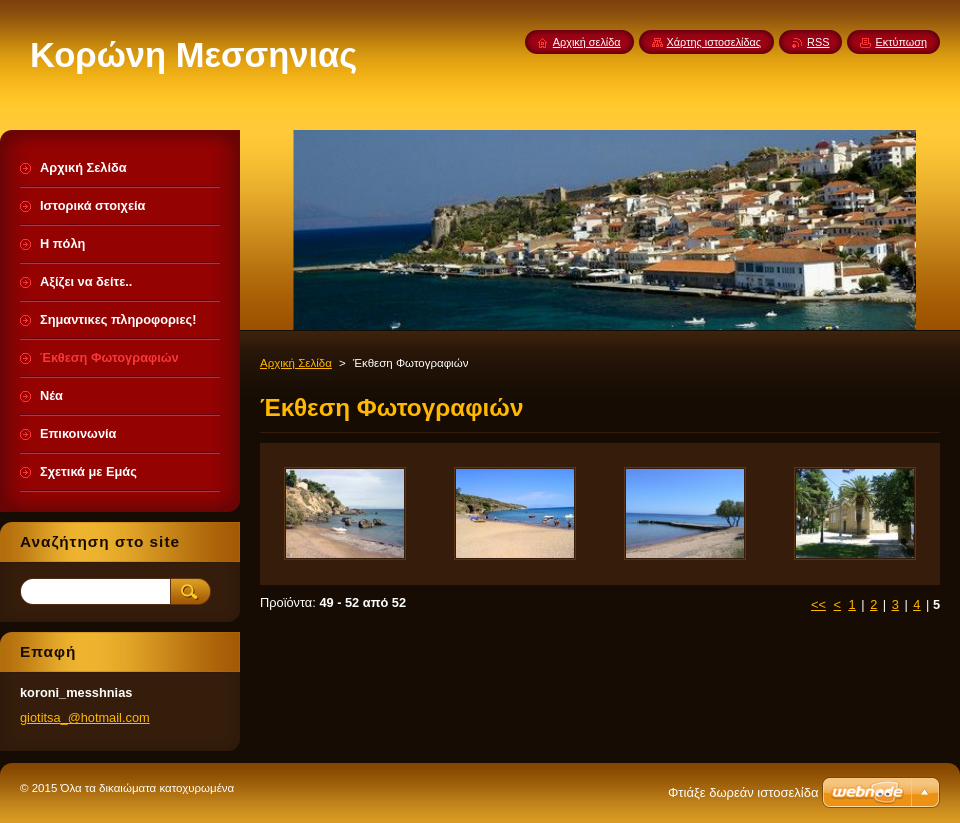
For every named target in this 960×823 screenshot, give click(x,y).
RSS (818, 42)
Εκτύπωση (901, 42)
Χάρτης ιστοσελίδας (714, 42)
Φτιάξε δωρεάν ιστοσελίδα (743, 792)
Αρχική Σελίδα (296, 363)
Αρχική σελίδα (587, 42)
